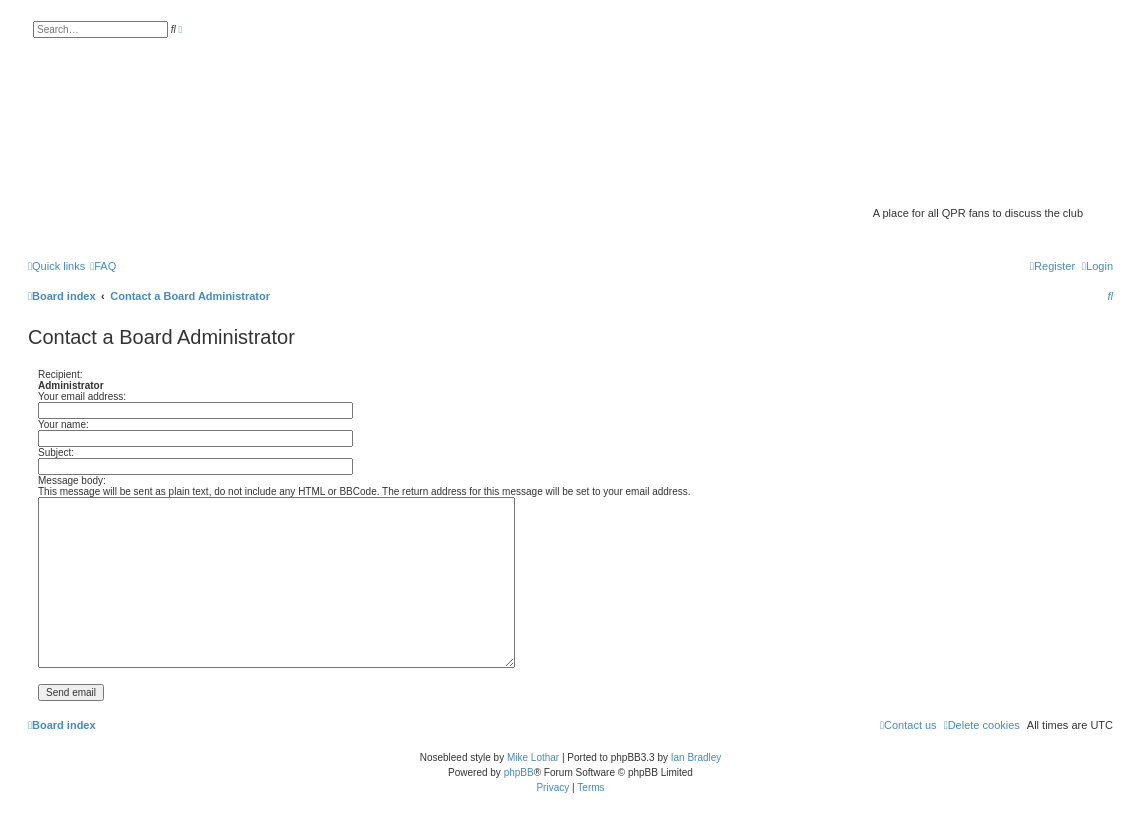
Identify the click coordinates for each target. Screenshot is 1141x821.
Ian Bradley (696, 757)
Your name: (63, 424)
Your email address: (82, 396)
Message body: (72, 480)
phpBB (519, 772)
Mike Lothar (533, 757)
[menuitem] (103, 266)
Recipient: (60, 374)
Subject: (56, 452)
